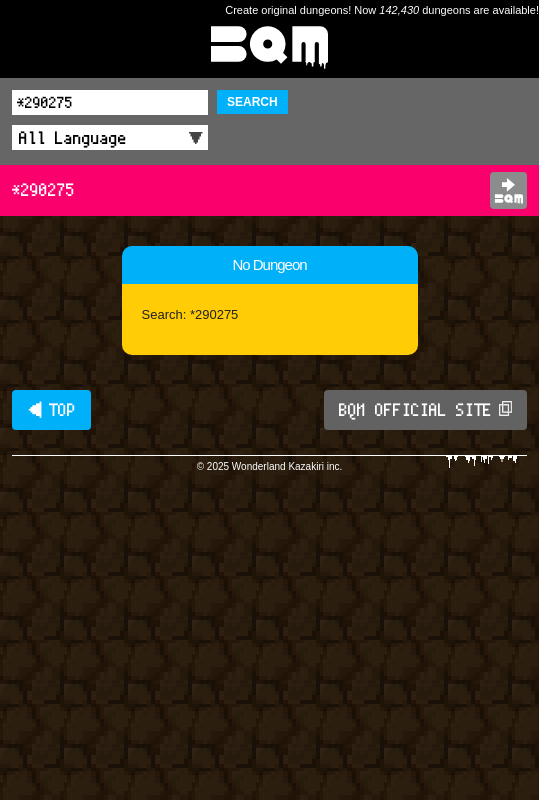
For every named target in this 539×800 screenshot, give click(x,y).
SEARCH (252, 102)
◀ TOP (51, 410)
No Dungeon (269, 264)
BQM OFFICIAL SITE (425, 410)
